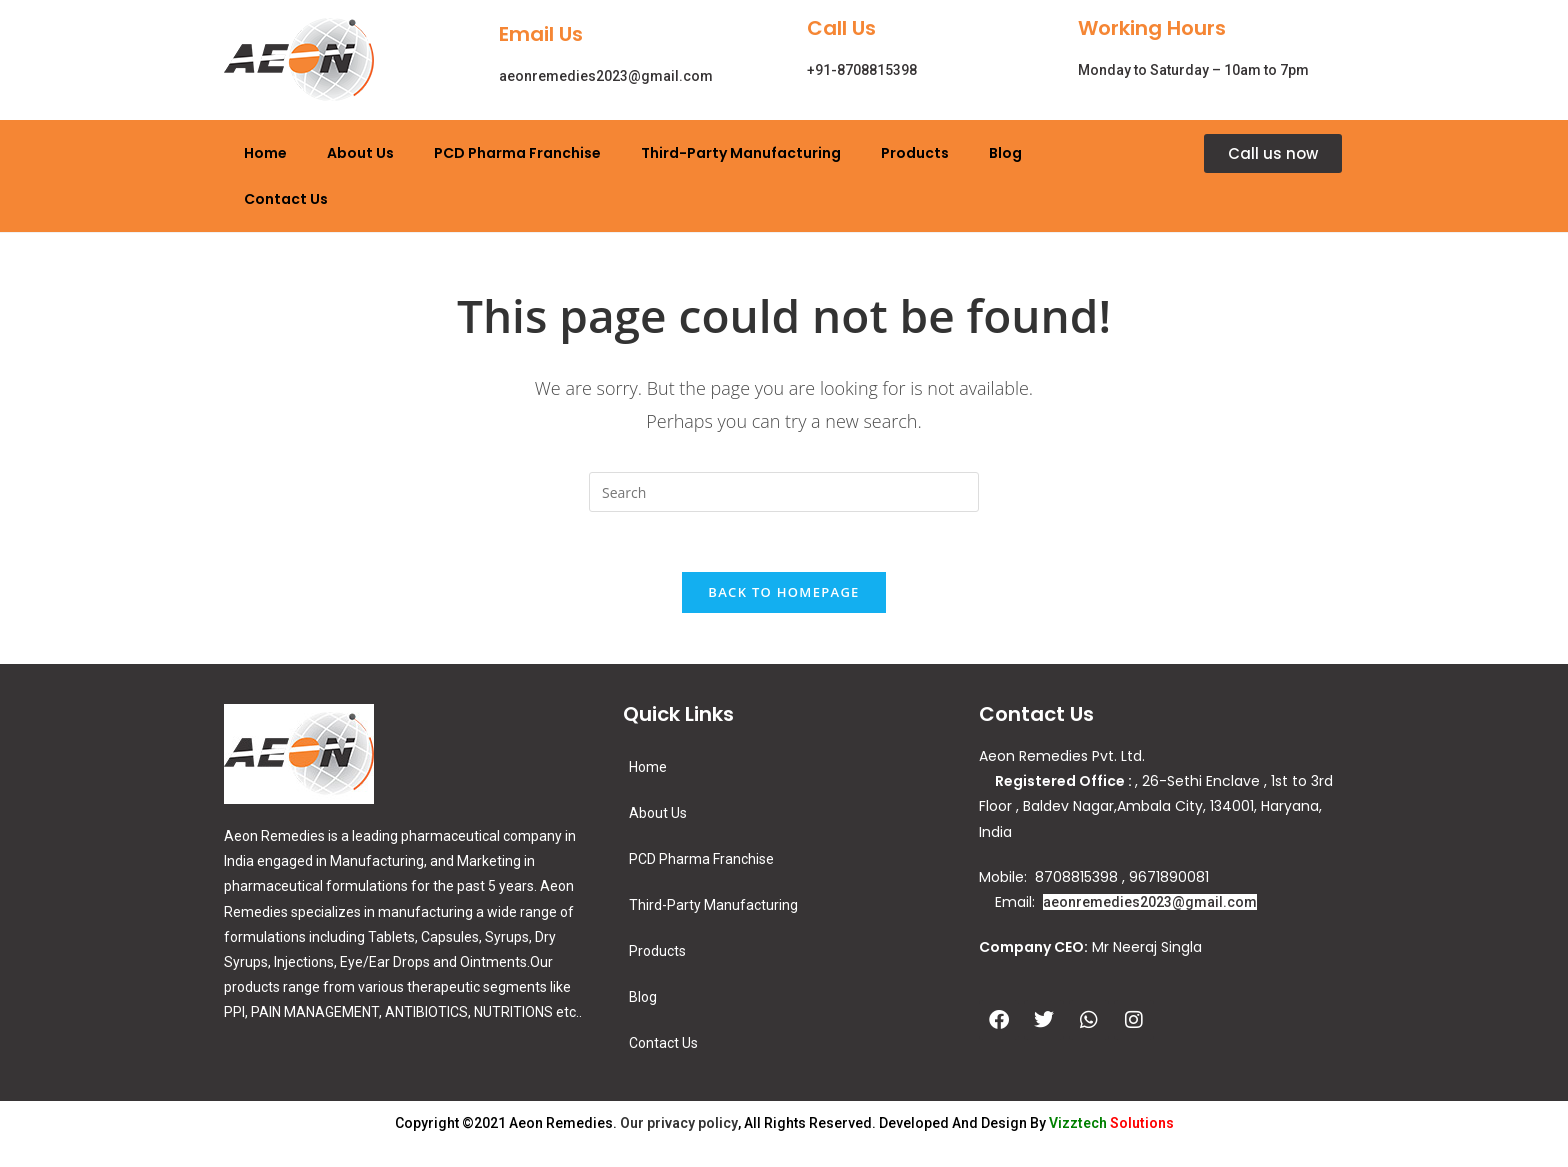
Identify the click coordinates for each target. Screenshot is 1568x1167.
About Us (360, 153)
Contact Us (286, 199)
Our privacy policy (679, 1124)
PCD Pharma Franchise (517, 153)
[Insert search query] (784, 492)
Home (265, 153)
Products (915, 153)
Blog (1005, 153)
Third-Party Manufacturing (741, 153)
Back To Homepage (783, 593)
